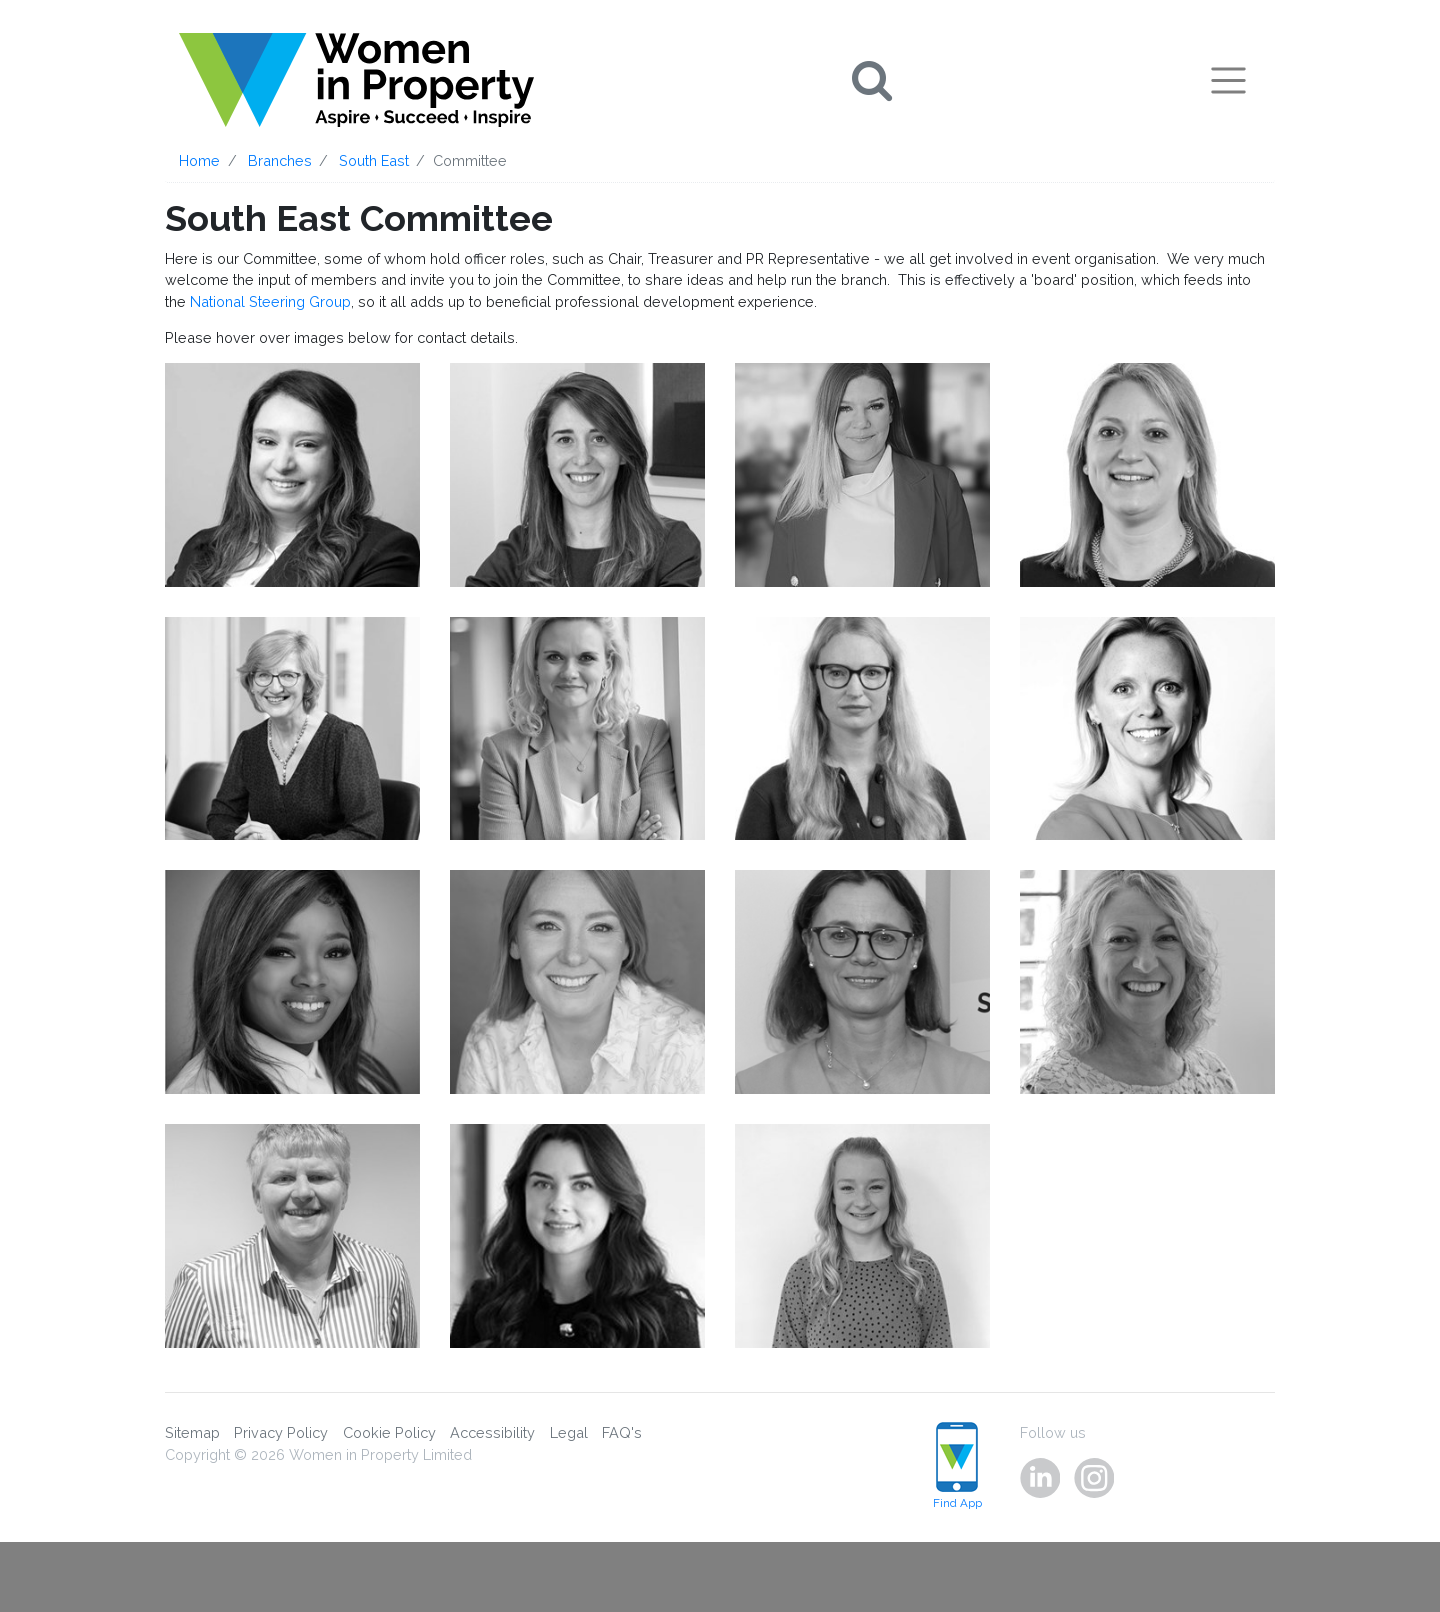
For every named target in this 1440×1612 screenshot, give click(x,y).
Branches (280, 160)
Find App (957, 1466)
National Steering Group (270, 301)
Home (199, 160)
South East (374, 160)
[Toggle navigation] (1228, 80)
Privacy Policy (281, 1432)
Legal (569, 1432)
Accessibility (492, 1432)
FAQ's (622, 1432)
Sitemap (192, 1432)
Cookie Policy (389, 1432)
